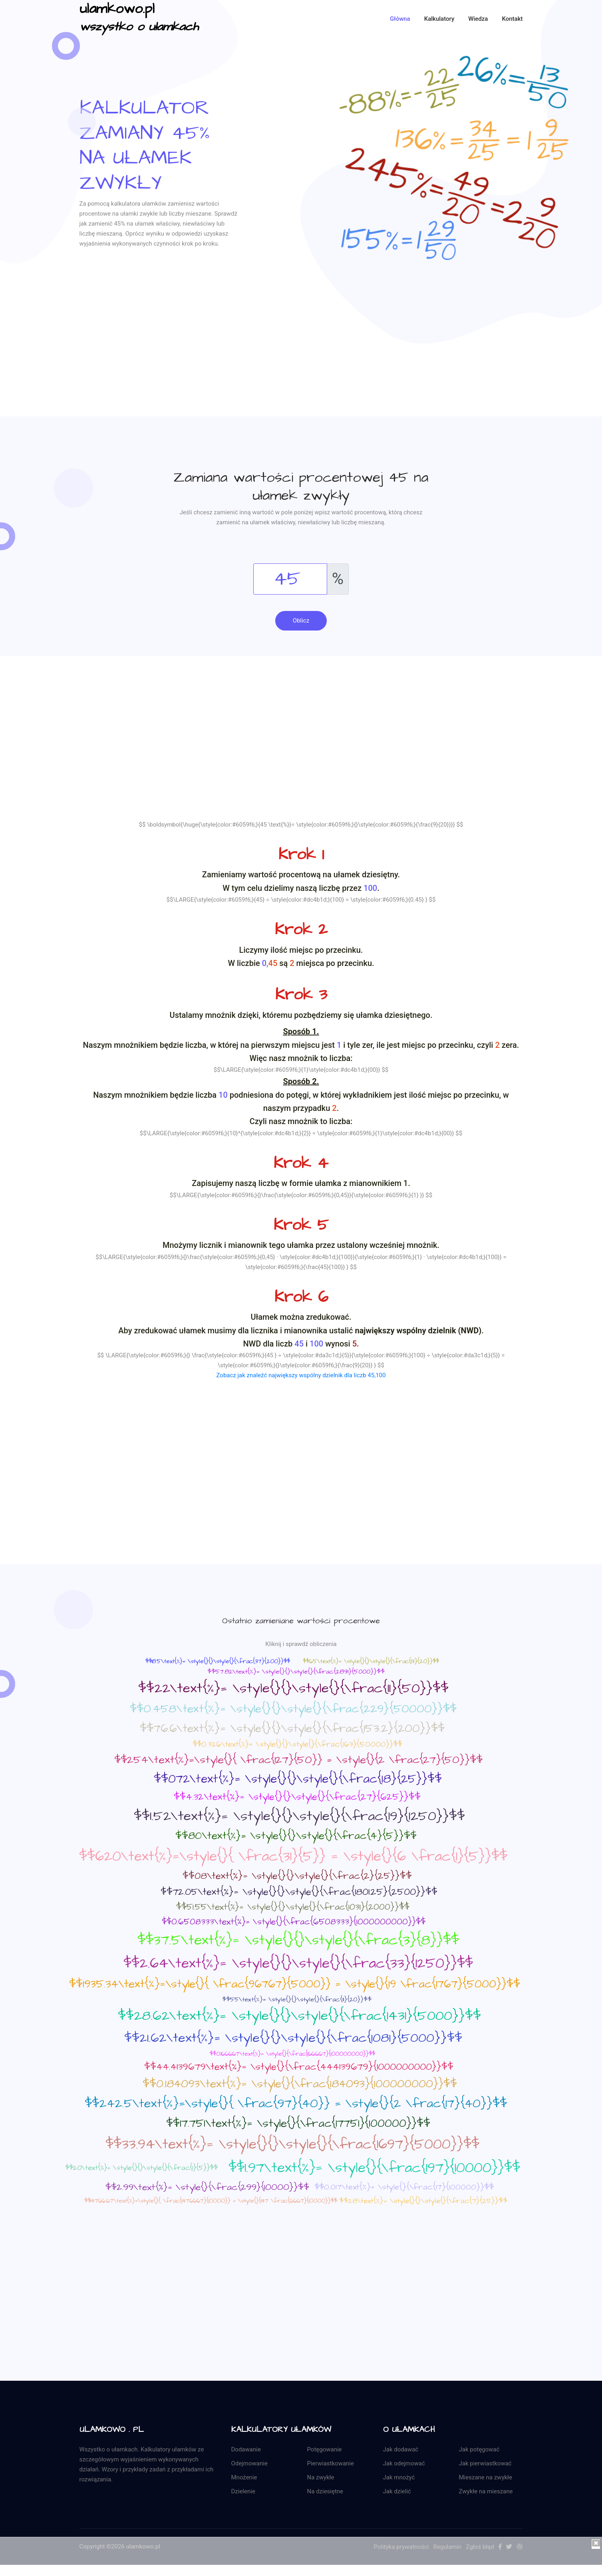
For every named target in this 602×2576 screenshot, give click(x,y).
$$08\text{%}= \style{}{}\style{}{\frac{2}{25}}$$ (297, 1876)
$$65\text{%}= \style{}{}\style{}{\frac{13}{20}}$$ (371, 1661)
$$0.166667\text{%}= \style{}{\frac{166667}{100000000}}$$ (292, 2054)
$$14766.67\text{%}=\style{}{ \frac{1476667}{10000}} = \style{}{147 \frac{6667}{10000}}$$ (210, 2201)
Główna (400, 18)
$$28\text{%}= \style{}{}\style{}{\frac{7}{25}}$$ (423, 2201)
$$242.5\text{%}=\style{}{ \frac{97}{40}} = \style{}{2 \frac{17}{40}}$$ (296, 2103)
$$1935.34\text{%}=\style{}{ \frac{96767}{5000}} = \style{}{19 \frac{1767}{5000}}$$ (294, 1984)
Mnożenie (244, 2477)
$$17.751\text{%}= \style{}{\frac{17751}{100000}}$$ (298, 2123)
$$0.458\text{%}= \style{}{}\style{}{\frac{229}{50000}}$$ (293, 1709)
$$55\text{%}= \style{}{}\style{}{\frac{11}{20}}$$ (297, 1999)
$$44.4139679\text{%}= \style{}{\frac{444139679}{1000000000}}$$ (298, 2067)
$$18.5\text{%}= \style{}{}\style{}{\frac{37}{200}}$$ (217, 1661)
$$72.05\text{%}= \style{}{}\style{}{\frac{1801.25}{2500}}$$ (299, 1892)
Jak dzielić (397, 2491)
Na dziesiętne (325, 2491)
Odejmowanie (249, 2463)
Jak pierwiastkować (485, 2463)
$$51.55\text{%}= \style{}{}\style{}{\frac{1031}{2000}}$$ (292, 1907)
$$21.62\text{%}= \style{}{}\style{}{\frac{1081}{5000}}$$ (293, 2038)
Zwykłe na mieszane (486, 2491)
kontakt (512, 18)
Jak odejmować (404, 2463)
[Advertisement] (301, 360)
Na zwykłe (320, 2477)
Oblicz (301, 620)
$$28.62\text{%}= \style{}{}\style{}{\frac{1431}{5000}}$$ (299, 2015)
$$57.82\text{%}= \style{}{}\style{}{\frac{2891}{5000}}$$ (296, 1671)
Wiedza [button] (478, 18)
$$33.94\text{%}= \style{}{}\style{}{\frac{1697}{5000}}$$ (292, 2144)
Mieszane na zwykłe (486, 2477)
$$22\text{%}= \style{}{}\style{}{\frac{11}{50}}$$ (293, 1688)
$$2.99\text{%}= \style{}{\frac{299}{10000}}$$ (207, 2187)
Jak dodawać (401, 2449)
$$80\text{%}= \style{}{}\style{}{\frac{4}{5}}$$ (296, 1836)
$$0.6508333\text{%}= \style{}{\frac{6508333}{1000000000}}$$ (293, 1922)
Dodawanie (246, 2449)
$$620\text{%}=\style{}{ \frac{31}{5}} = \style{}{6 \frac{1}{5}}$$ (293, 1856)
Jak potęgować (479, 2449)
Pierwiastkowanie (330, 2463)
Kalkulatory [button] (439, 18)
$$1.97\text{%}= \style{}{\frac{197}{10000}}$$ (374, 2167)
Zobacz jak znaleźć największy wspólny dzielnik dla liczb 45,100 (301, 1375)
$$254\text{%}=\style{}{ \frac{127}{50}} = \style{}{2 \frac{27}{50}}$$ (298, 1759)
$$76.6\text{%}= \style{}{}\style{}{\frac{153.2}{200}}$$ (292, 1728)
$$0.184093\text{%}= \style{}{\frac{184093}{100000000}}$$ (300, 2084)
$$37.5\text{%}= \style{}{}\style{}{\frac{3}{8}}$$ (298, 1940)
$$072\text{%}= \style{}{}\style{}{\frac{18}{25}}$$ (298, 1779)
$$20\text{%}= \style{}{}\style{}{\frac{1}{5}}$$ (141, 2168)
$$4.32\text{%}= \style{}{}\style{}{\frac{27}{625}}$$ (297, 1797)
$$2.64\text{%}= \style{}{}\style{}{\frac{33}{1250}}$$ (298, 1963)
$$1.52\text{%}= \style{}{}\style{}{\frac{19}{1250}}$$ (299, 1816)
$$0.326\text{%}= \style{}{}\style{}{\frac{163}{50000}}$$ (297, 1744)
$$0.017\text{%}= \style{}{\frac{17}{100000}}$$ (404, 2187)
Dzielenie (243, 2491)
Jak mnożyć (399, 2477)
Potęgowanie (324, 2449)
